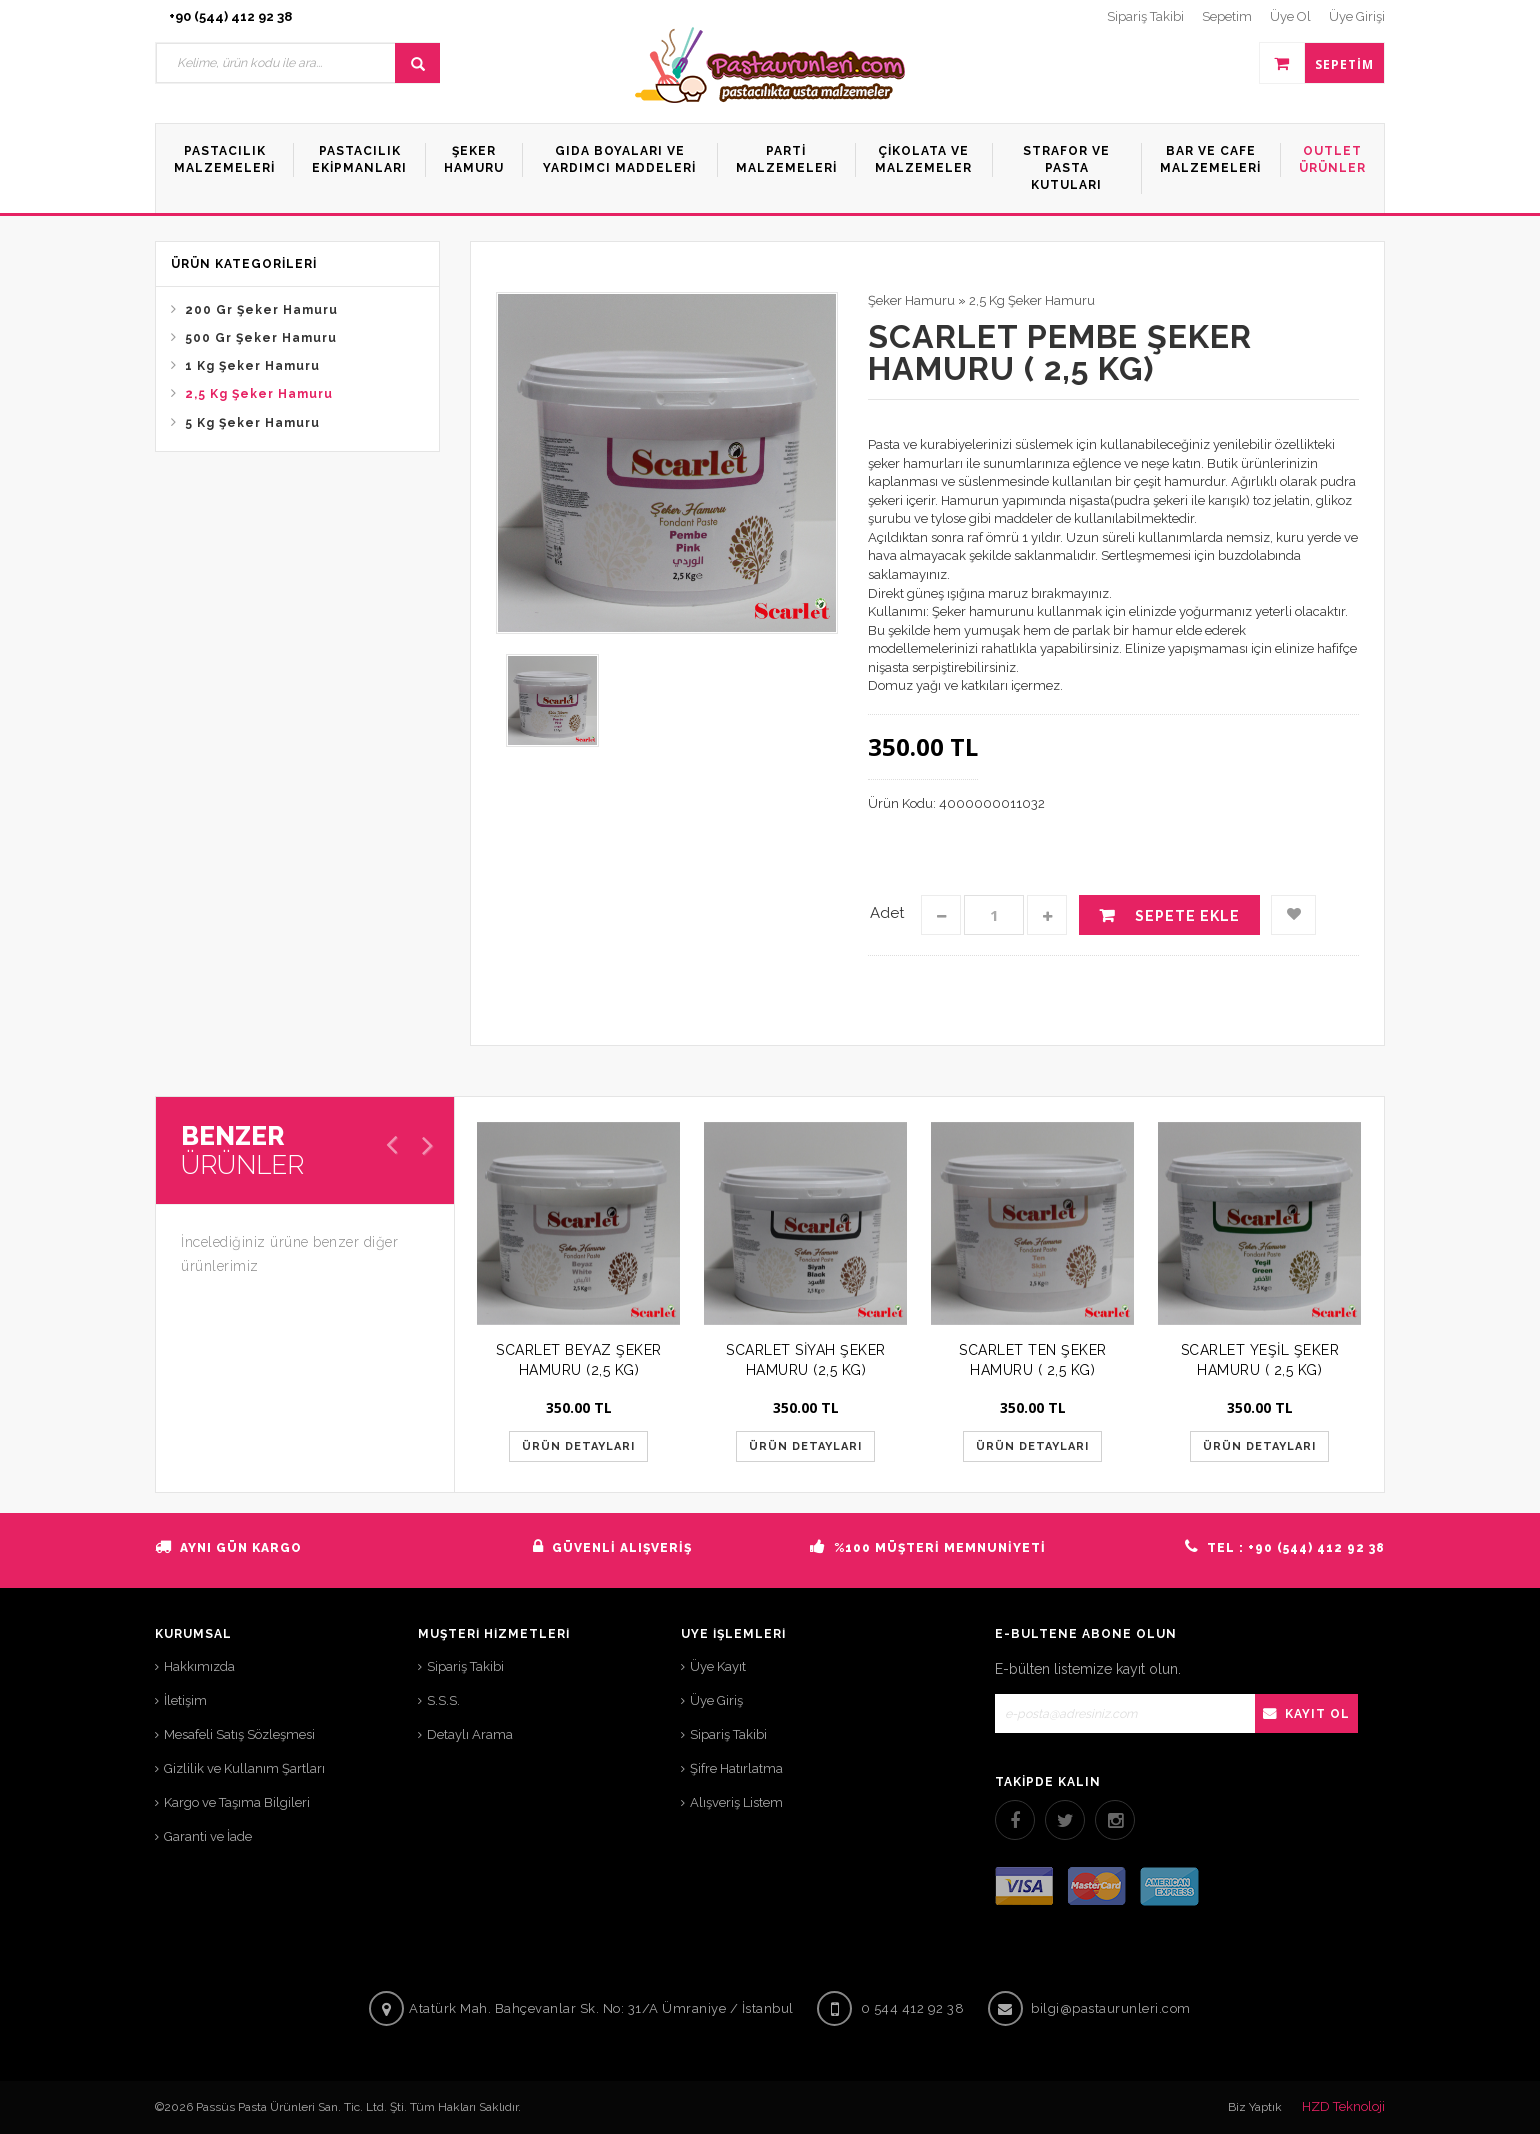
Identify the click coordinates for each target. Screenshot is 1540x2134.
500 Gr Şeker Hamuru (261, 338)
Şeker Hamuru (911, 300)
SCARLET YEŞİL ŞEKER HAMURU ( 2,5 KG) (1260, 1360)
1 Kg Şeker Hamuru (252, 366)
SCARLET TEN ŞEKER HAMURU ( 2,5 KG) (1033, 1360)
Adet (887, 913)
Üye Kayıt (718, 1666)
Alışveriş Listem (736, 1802)
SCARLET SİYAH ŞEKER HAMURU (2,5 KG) (806, 1360)
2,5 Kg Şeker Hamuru (259, 394)
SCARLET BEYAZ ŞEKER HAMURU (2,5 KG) (579, 1360)
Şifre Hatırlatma (736, 1768)
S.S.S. (443, 1700)
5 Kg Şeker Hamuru (252, 423)
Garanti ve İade (208, 1836)
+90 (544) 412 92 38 (230, 16)
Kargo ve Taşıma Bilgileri (237, 1802)
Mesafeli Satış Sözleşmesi (239, 1734)
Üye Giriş (716, 1700)
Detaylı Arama (470, 1734)
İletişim (185, 1700)
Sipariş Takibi (465, 1666)
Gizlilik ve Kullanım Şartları (244, 1768)
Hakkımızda (199, 1666)
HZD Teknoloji (1343, 2106)
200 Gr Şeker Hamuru (261, 310)
